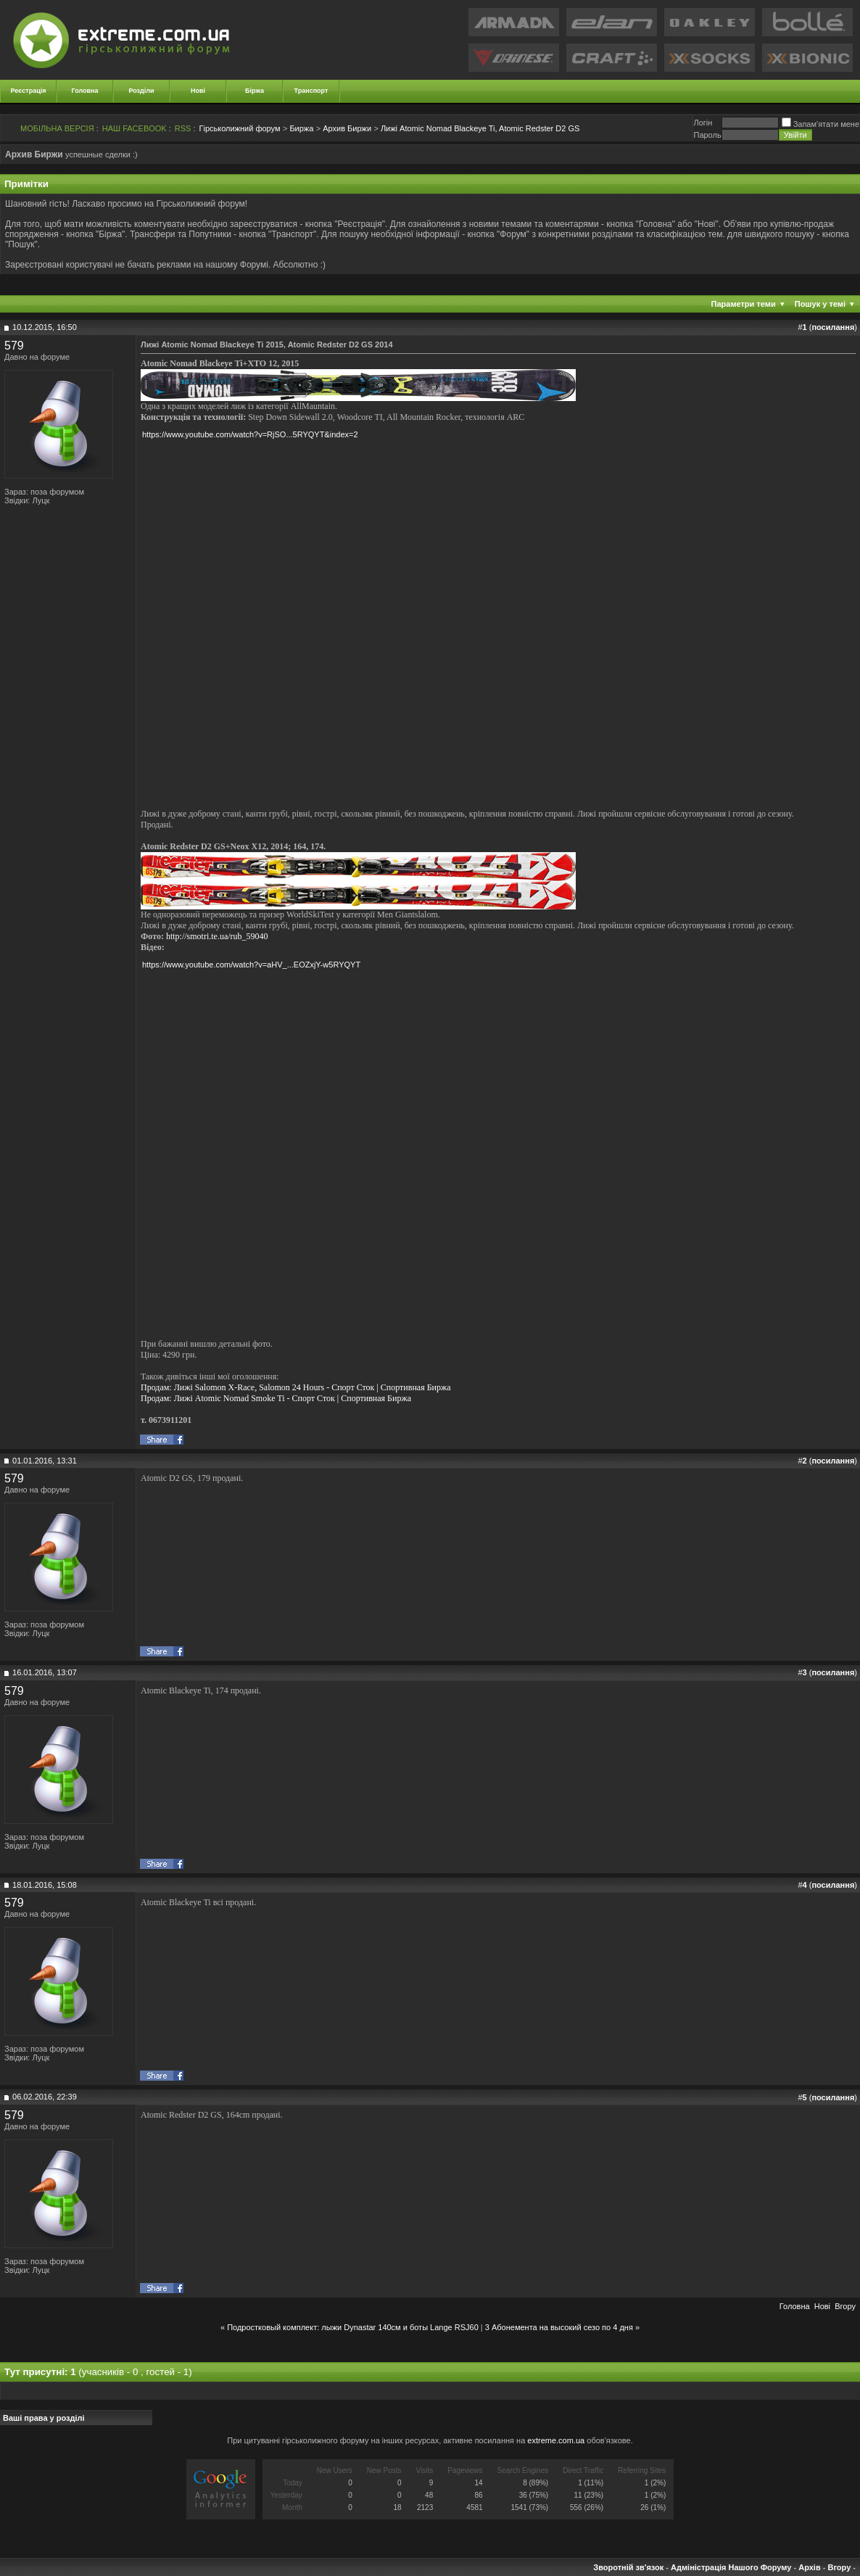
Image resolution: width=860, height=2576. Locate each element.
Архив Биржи (347, 128)
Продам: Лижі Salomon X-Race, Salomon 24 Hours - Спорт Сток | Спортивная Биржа (296, 1387)
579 (14, 345)
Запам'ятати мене (820, 124)
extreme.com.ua (555, 2440)
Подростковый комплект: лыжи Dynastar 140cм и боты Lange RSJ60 (353, 2327)
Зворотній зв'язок (628, 2567)
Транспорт (311, 90)
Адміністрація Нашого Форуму (731, 2567)
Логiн (702, 122)
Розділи (141, 90)
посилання (832, 327)
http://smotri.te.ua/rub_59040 (217, 936)
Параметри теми (743, 304)
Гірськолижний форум (240, 128)
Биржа (301, 128)
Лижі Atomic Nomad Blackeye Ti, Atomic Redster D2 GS (480, 128)
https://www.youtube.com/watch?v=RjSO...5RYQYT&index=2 (250, 434)
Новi (822, 2306)
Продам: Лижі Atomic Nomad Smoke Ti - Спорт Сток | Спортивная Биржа (276, 1398)
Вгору (845, 2306)
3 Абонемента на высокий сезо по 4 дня (559, 2327)
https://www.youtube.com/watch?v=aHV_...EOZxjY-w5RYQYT (251, 964)
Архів (809, 2567)
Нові (198, 90)
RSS (183, 128)
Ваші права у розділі (44, 2418)
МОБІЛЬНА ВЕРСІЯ (57, 128)
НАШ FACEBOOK (134, 128)
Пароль (707, 135)
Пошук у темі (820, 304)
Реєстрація (28, 90)
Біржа (254, 90)
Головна (85, 90)
